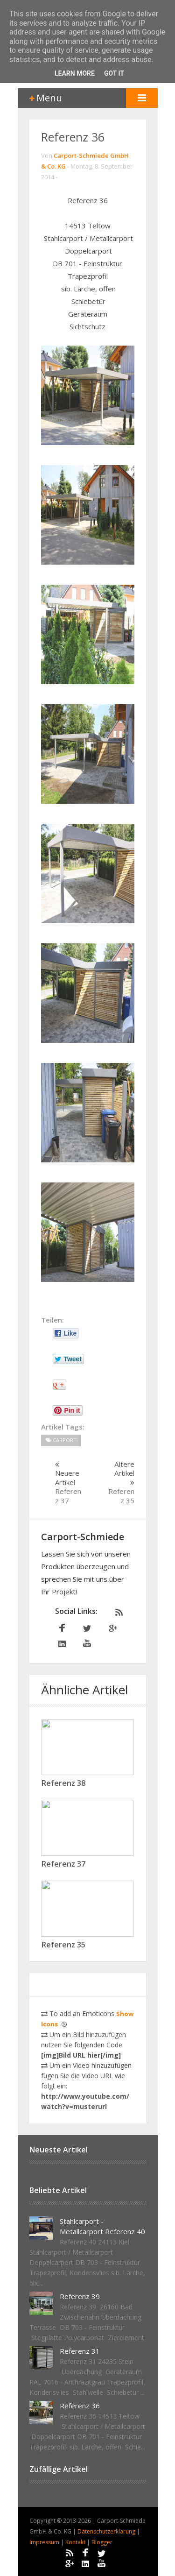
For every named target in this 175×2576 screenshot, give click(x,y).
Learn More (75, 73)
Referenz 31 (80, 2351)
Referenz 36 (73, 137)
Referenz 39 (80, 2296)
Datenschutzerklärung (107, 2531)
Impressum (45, 2542)
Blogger (101, 2542)
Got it (114, 73)
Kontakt (76, 2542)
